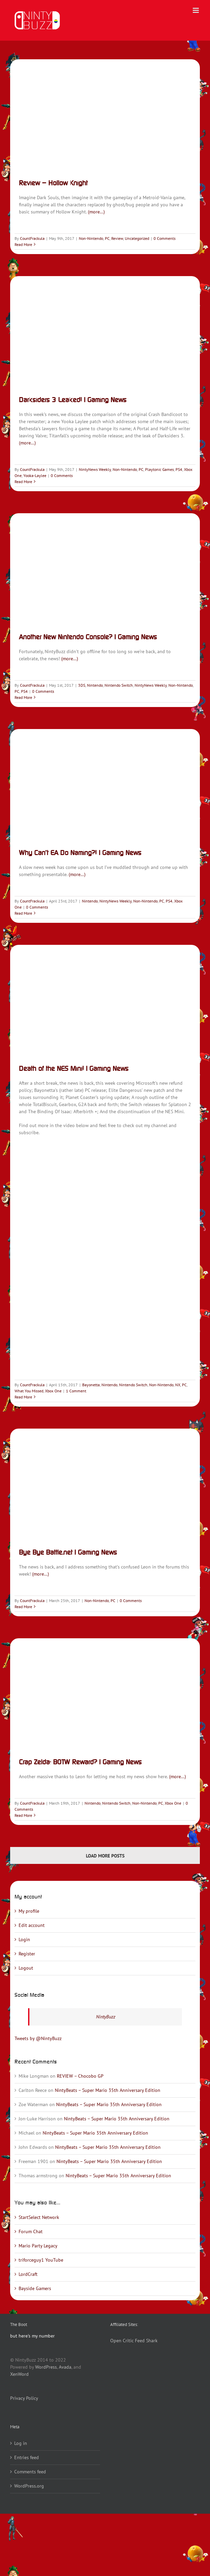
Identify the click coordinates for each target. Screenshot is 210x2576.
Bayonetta (91, 1384)
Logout (26, 1968)
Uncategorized (137, 238)
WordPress (46, 2367)
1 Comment (76, 1390)
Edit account (32, 1925)
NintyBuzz (105, 2017)
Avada (65, 2367)
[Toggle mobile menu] (196, 10)
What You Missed (29, 1390)
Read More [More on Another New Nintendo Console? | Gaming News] (23, 697)
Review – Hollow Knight (53, 183)
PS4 (179, 469)
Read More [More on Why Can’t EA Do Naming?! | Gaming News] (23, 913)
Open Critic (122, 2341)
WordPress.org (29, 2486)
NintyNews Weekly (95, 469)
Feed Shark (146, 2341)
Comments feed (30, 2472)
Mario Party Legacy (38, 2246)
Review (117, 238)
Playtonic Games (159, 469)
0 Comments (165, 238)
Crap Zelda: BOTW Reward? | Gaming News (80, 1762)
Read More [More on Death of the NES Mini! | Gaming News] (23, 1396)
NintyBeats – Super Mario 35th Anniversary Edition (107, 2090)
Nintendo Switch (118, 685)
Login (24, 1939)
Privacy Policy (24, 2398)
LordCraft (28, 2274)
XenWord (19, 2374)
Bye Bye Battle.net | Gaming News (68, 1552)
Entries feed (26, 2457)
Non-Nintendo (91, 238)
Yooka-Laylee (34, 475)
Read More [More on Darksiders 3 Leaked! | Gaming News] (23, 481)
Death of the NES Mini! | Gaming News (74, 1068)
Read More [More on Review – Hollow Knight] (23, 244)
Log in (20, 2443)
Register (27, 1954)
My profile (29, 1911)
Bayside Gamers (35, 2288)
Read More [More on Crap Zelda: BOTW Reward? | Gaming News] (23, 1815)
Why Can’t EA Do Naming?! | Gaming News (80, 852)
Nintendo (95, 685)
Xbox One (53, 1390)
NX (177, 1384)
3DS (81, 685)
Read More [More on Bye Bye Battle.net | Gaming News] (23, 1606)
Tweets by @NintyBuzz (38, 2038)
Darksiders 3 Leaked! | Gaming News (72, 399)
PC (107, 238)
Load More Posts (105, 1856)
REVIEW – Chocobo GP (80, 2076)
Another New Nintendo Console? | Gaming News (88, 636)
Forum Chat (31, 2231)
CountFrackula (32, 238)
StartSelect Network (39, 2217)
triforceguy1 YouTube (41, 2260)
